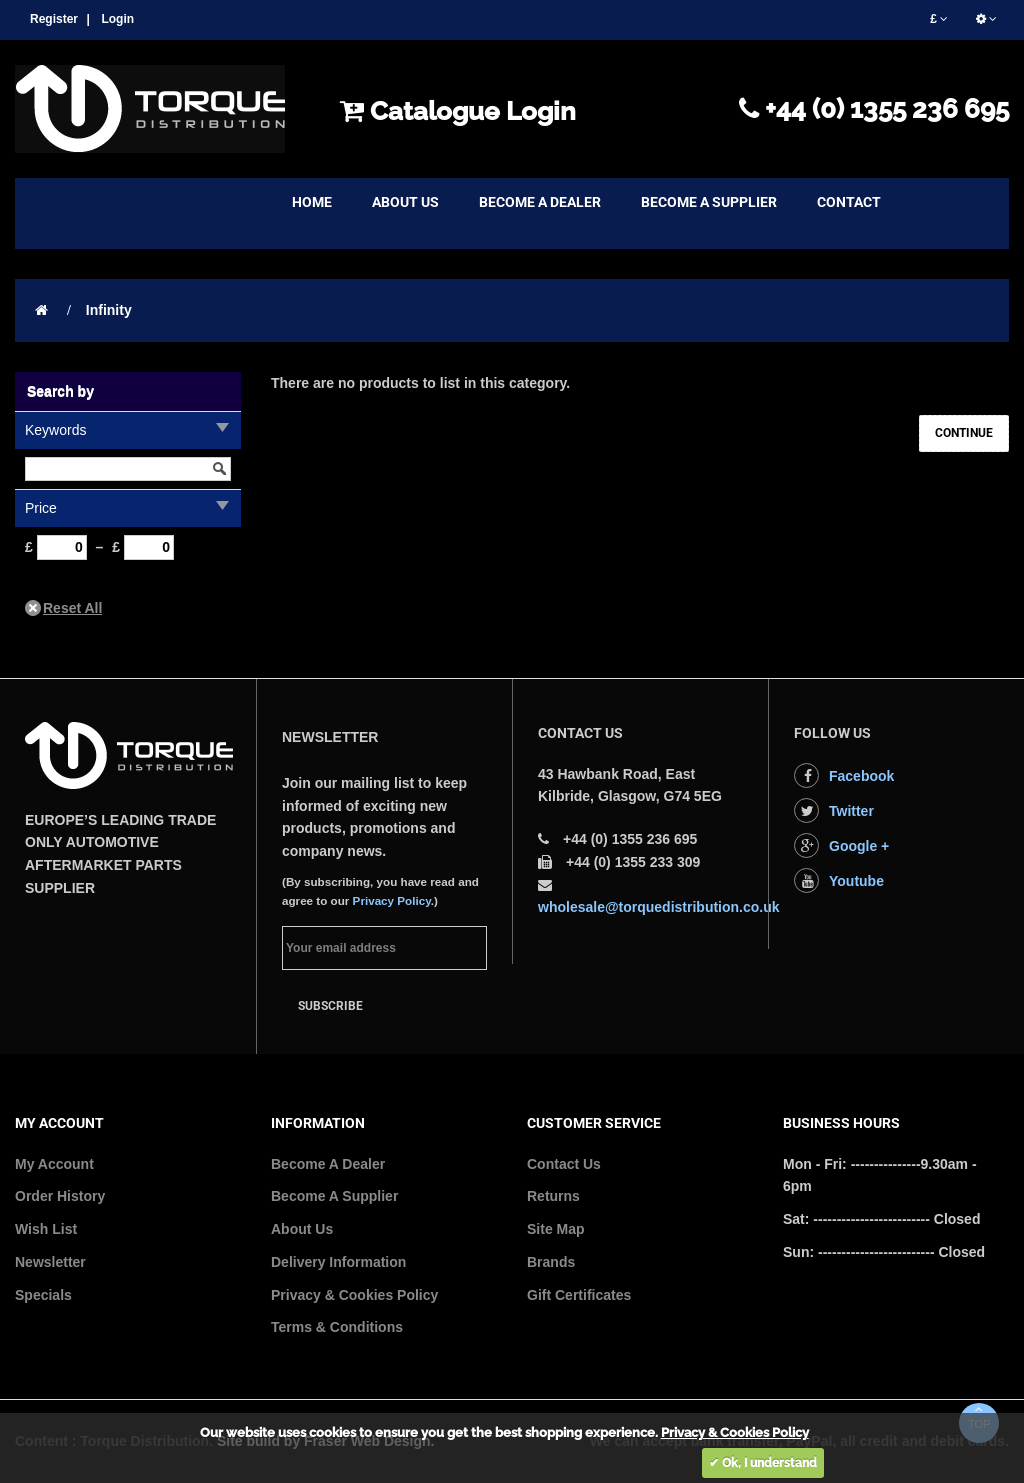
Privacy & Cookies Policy (354, 1295)
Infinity (109, 310)
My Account (54, 1164)
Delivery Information (338, 1262)
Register (54, 19)
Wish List (46, 1229)
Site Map (556, 1229)
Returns (553, 1196)
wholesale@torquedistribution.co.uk (659, 907)
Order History (60, 1196)
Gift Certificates (579, 1295)
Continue (964, 433)
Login (117, 19)
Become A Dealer (328, 1164)
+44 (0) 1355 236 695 (874, 109)
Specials (43, 1295)
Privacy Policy (392, 900)
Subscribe (330, 1006)
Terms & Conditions (337, 1327)
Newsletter (50, 1262)
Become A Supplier (334, 1196)
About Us (302, 1229)
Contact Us (564, 1164)
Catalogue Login (458, 111)
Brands (551, 1262)
